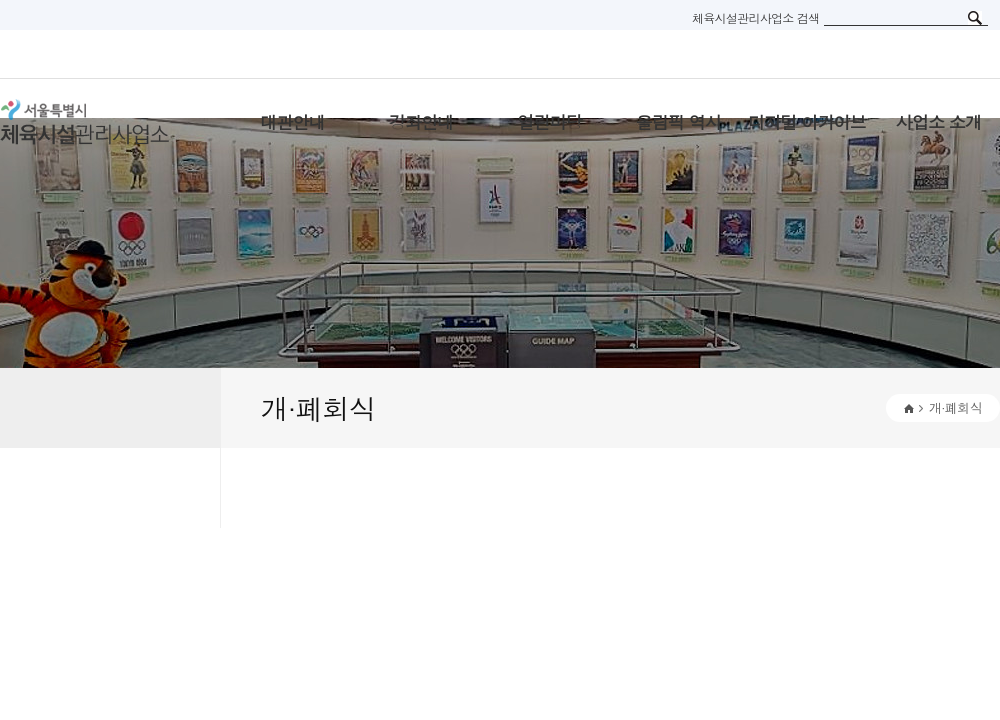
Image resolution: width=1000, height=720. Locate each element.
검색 (975, 18)
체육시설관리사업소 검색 (756, 17)
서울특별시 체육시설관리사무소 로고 (110, 122)
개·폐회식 (955, 407)
